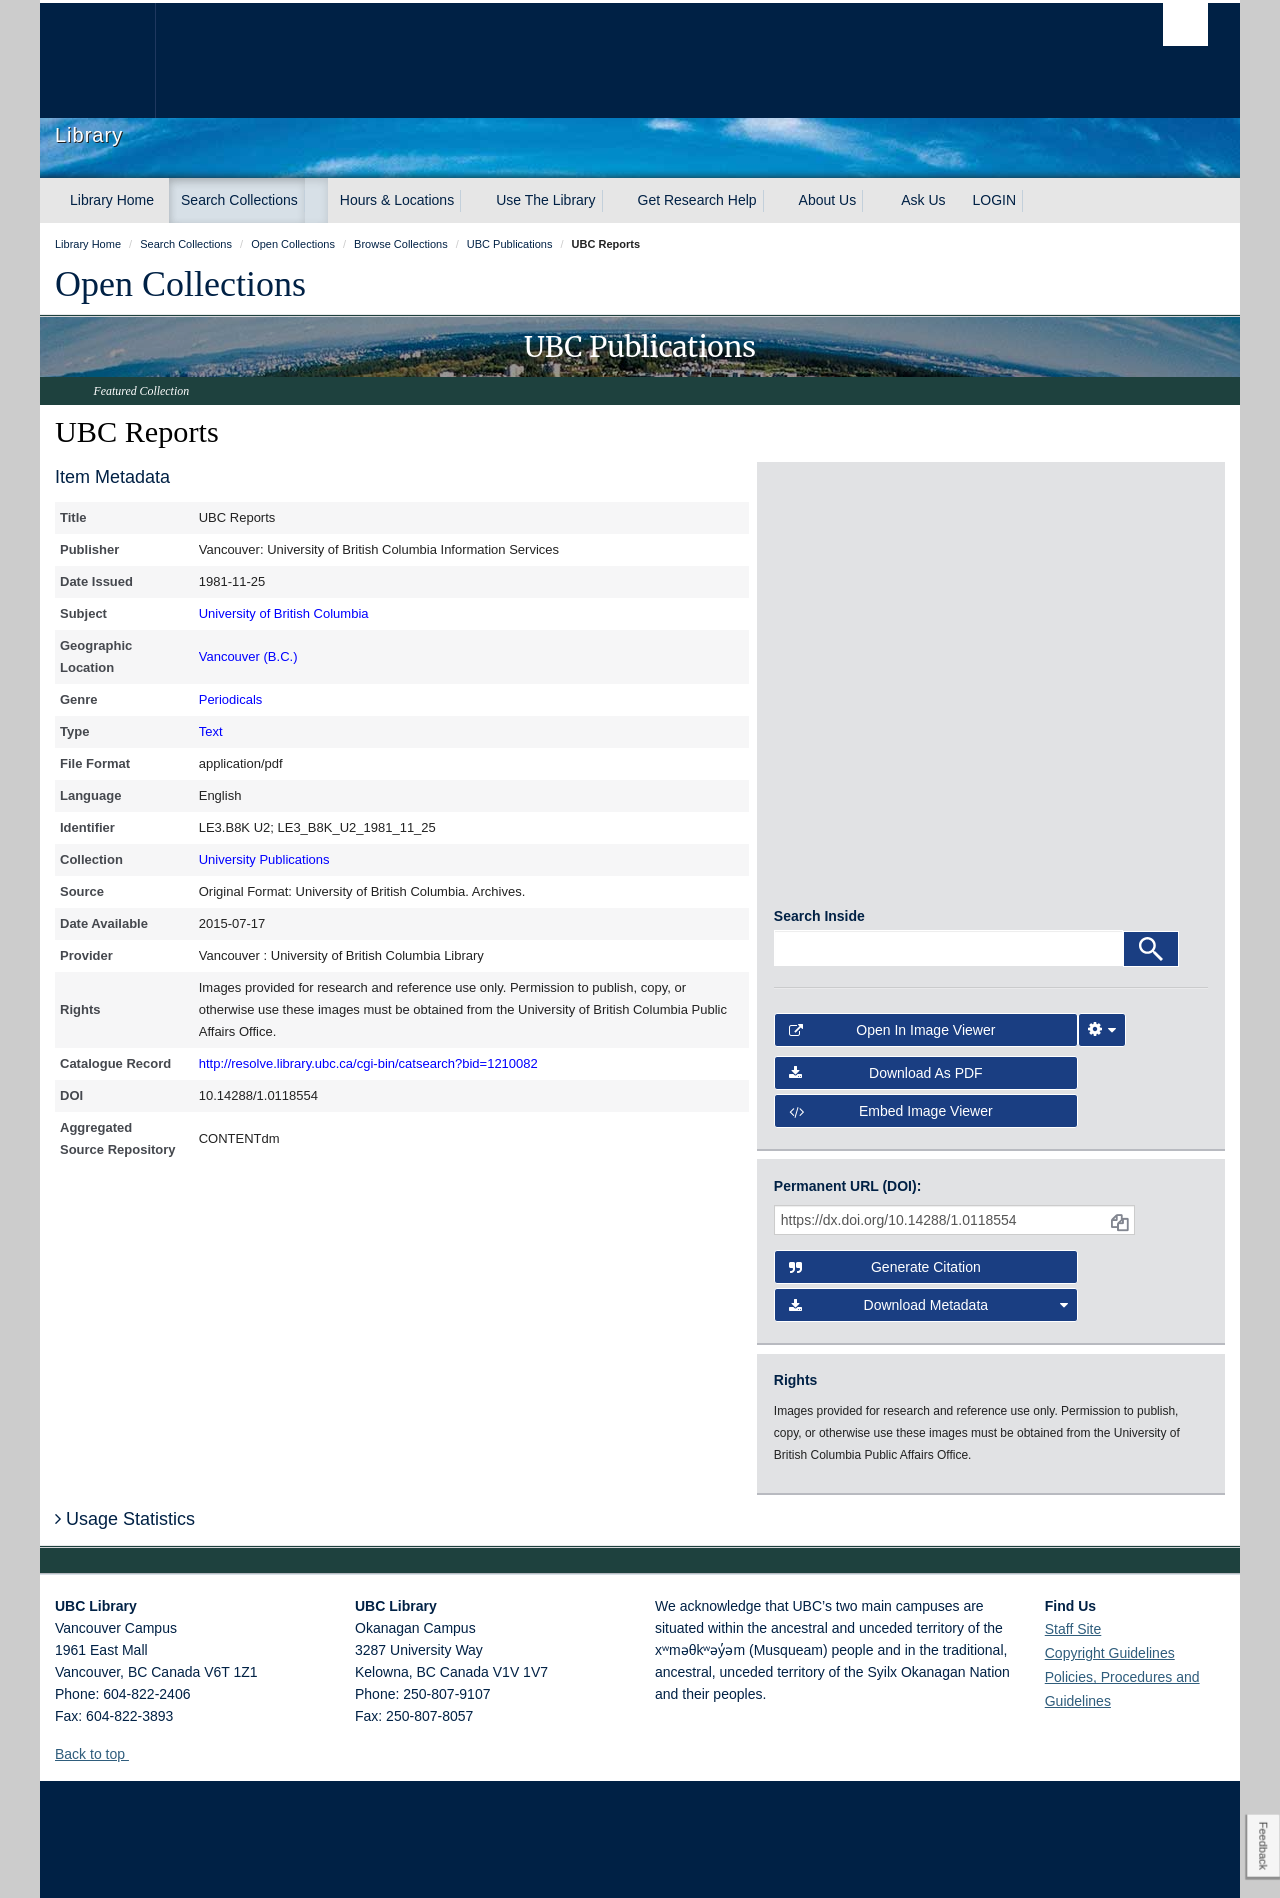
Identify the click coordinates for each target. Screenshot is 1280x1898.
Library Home (112, 200)
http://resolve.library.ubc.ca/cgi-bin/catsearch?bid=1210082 (368, 1063)
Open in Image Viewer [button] (892, 957)
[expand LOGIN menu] (1034, 201)
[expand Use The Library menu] (614, 201)
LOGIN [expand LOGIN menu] (995, 200)
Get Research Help (697, 200)
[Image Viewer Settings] (1102, 957)
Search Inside (819, 843)
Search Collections (239, 200)
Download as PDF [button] (886, 999)
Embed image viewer (891, 1037)
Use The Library (545, 200)
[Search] (1151, 876)
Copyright (313, 1864)
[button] (136, 1680)
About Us (828, 200)
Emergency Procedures (117, 1864)
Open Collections (180, 284)
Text (211, 731)
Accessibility (390, 1864)
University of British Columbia (284, 613)
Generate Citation (885, 1194)
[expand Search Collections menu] (316, 201)
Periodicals (231, 699)
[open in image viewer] (828, 552)
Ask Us (923, 200)
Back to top (99, 1681)
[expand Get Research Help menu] (775, 201)
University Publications (264, 859)
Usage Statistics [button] (125, 1445)
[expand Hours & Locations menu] (472, 201)
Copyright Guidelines (1110, 1580)
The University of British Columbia (97, 60)
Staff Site (1073, 1556)
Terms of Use (234, 1864)
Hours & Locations (397, 200)
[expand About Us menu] (874, 201)
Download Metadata (929, 1232)
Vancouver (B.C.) (248, 656)
